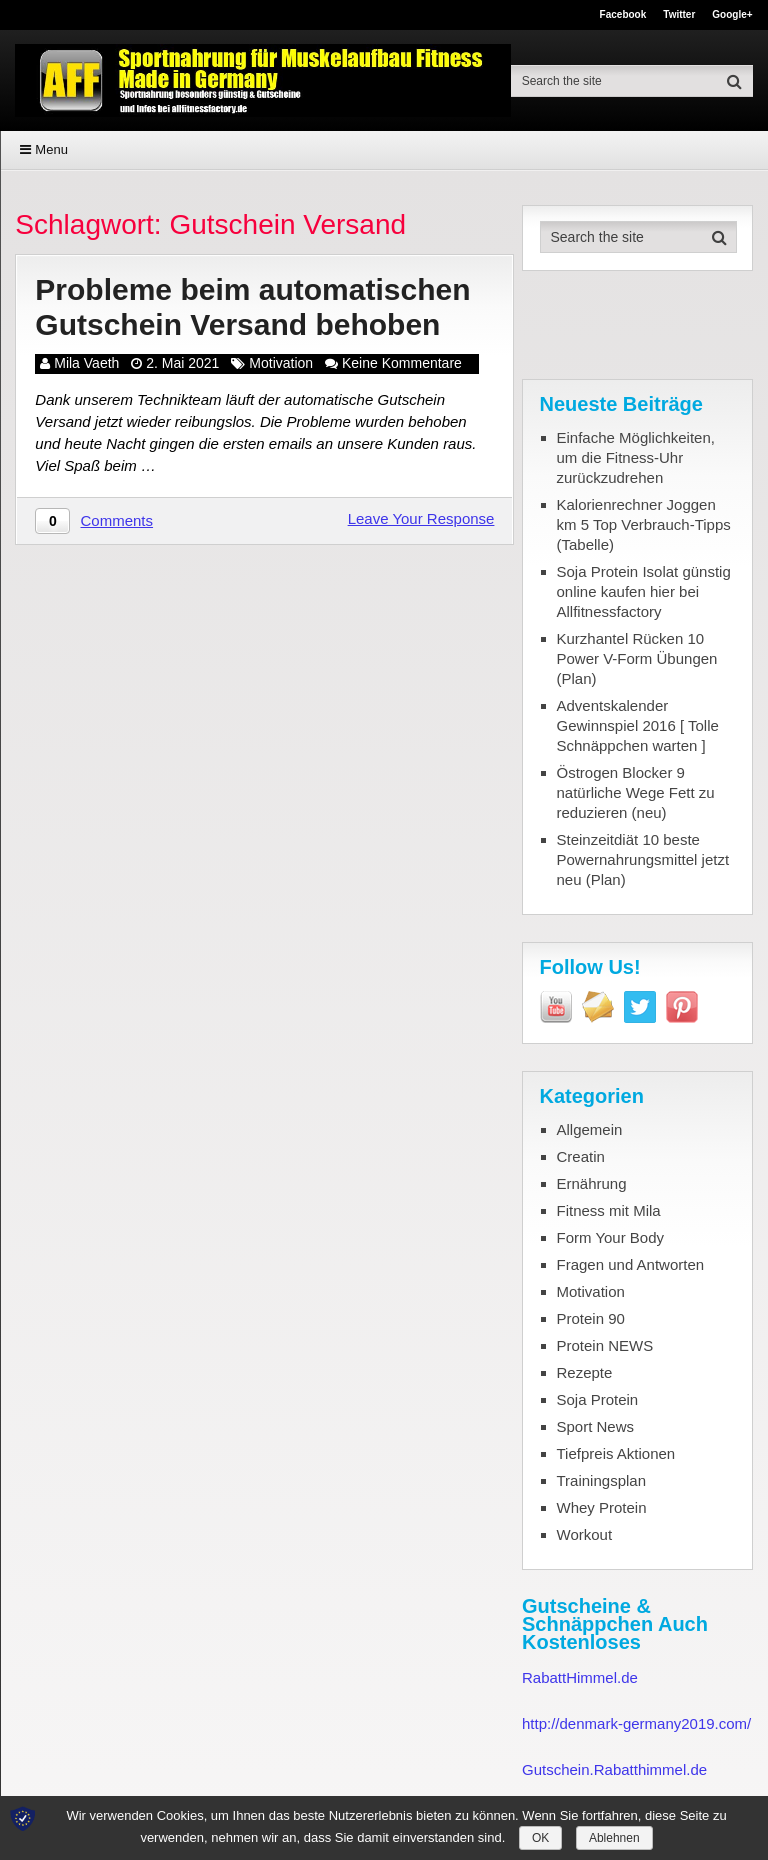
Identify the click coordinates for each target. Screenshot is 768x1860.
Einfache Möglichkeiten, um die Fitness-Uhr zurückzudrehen (636, 457)
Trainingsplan (602, 1480)
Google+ (732, 15)
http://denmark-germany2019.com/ (636, 1723)
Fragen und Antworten (631, 1264)
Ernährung (592, 1183)
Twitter (679, 15)
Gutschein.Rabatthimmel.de (614, 1769)
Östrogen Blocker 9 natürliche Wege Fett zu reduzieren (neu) (636, 792)
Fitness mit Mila (609, 1210)
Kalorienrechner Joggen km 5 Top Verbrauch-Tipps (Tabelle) (644, 524)
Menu (51, 149)
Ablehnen (614, 1838)
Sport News (596, 1426)
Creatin (581, 1156)
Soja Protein (598, 1399)
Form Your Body (611, 1237)
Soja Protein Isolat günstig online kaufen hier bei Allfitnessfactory (644, 591)
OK (540, 1838)
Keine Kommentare (402, 363)
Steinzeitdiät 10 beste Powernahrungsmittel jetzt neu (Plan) (643, 859)
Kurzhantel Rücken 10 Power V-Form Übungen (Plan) (637, 658)
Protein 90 (591, 1318)
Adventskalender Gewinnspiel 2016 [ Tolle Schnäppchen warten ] (638, 725)
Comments (117, 520)
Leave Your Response (421, 518)
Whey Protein (602, 1507)
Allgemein (590, 1129)
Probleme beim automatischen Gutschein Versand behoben (252, 307)
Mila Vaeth (86, 363)
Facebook (623, 15)
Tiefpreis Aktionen (616, 1453)
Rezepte (585, 1372)
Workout (585, 1534)
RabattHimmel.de (580, 1677)
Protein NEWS (605, 1345)
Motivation (281, 363)
